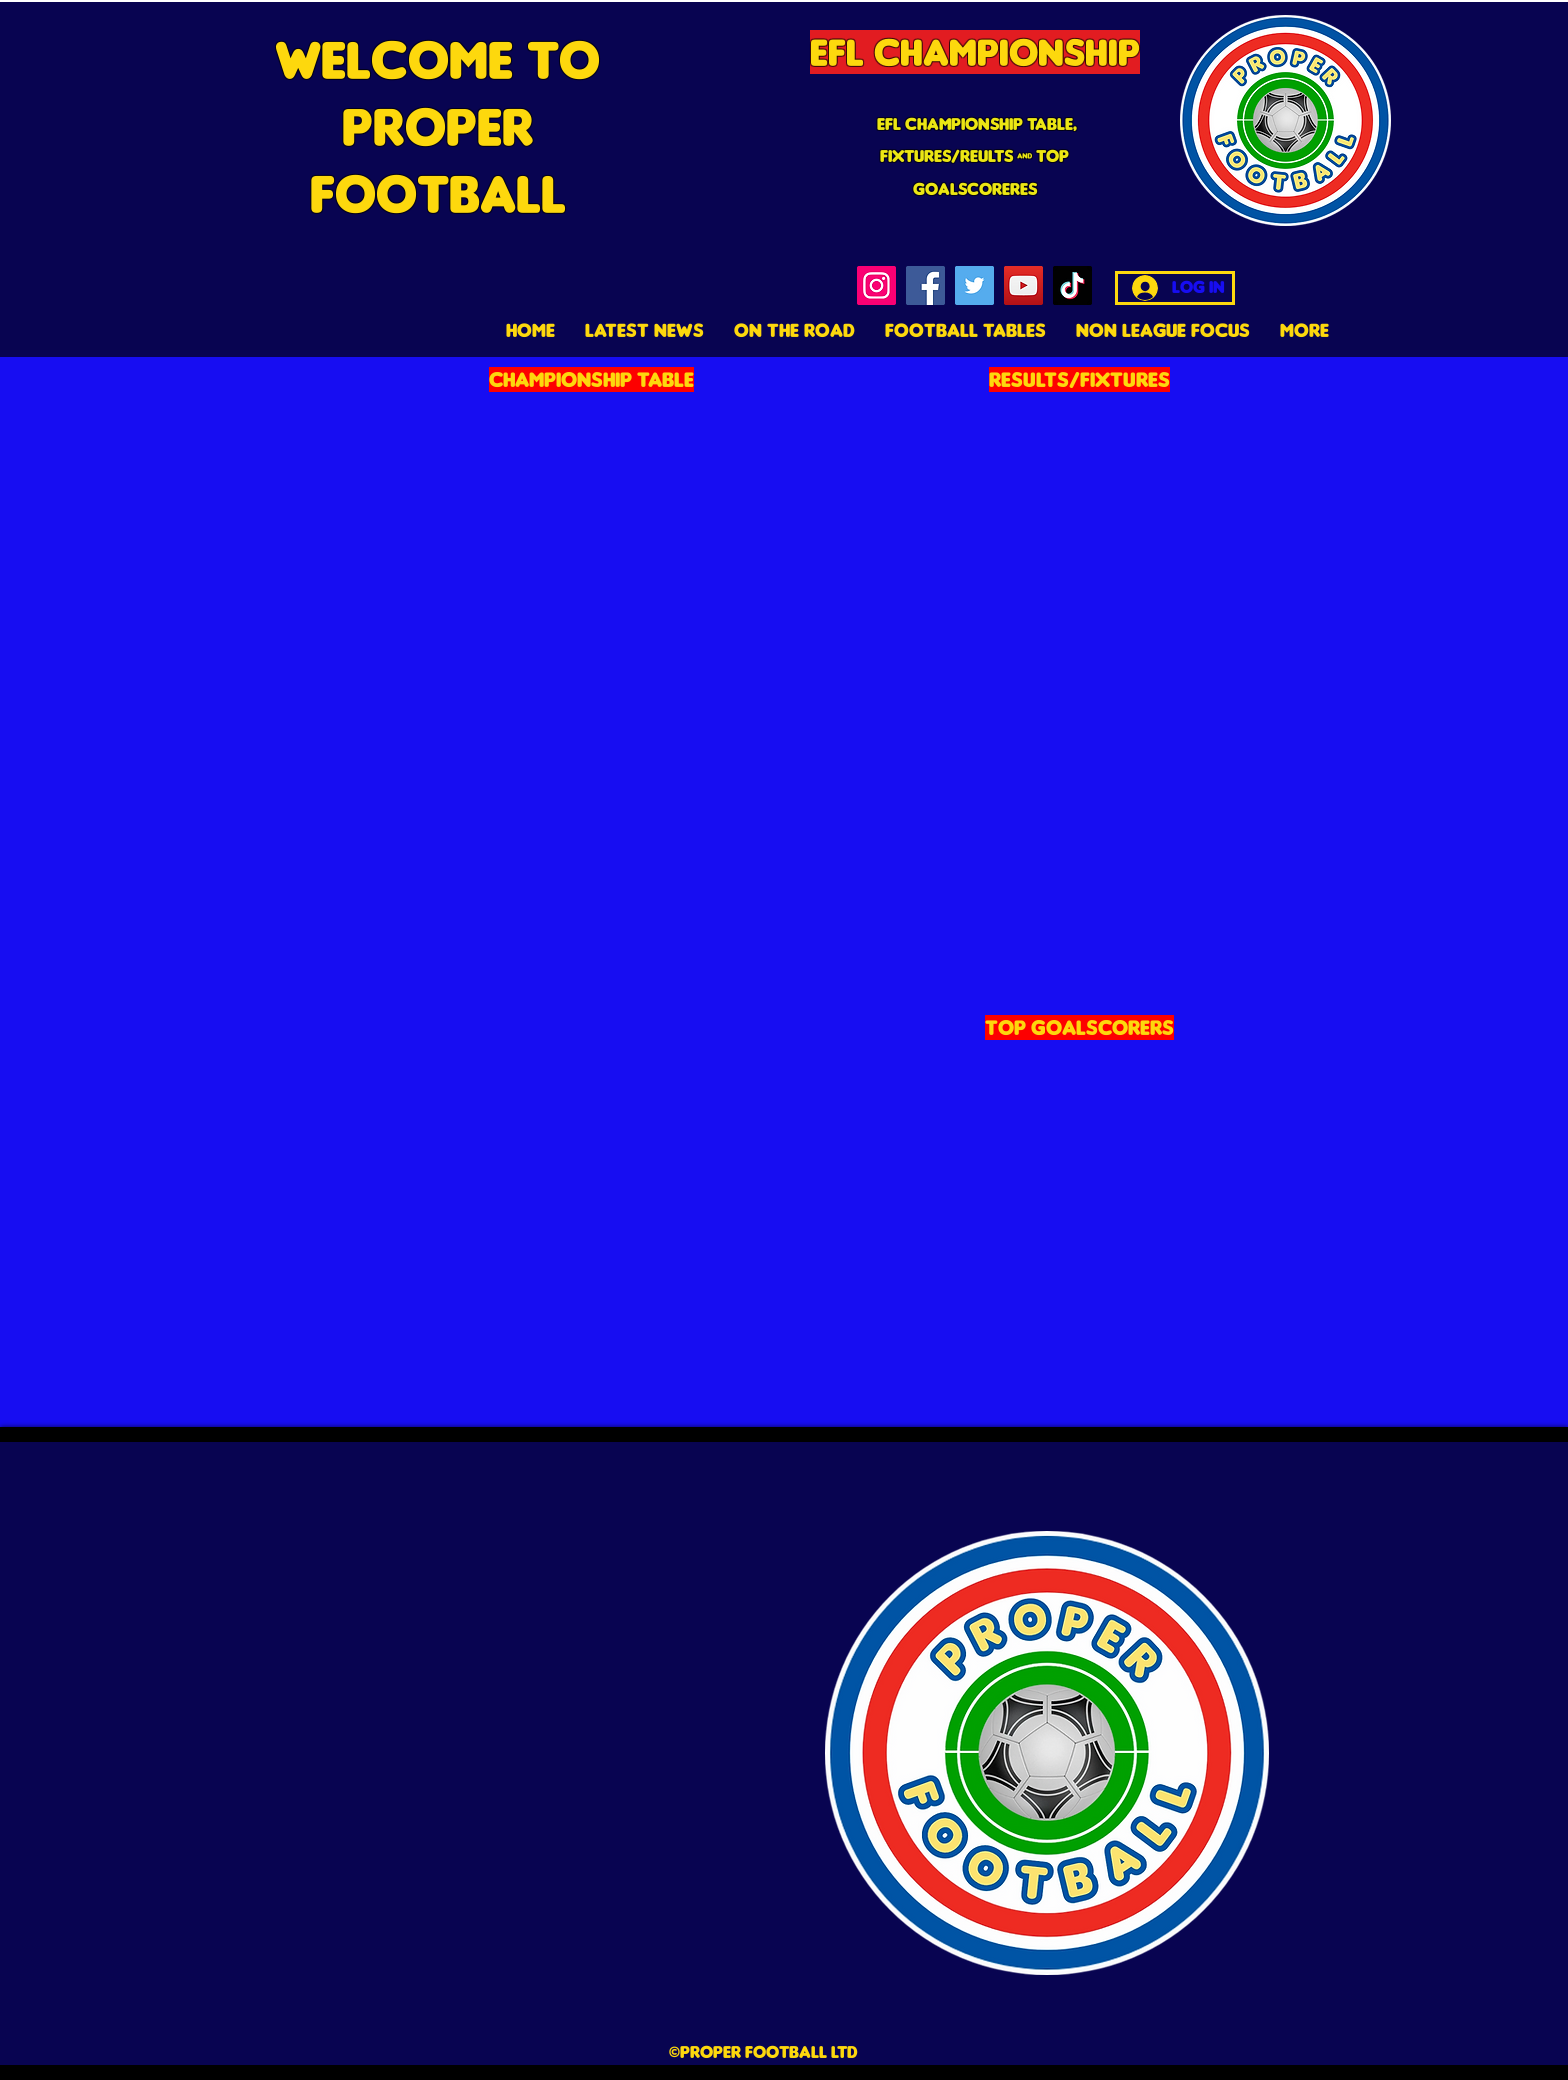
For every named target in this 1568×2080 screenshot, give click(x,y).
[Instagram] (876, 285)
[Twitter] (974, 285)
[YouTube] (1023, 285)
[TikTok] (1072, 285)
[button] (965, 330)
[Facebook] (925, 285)
